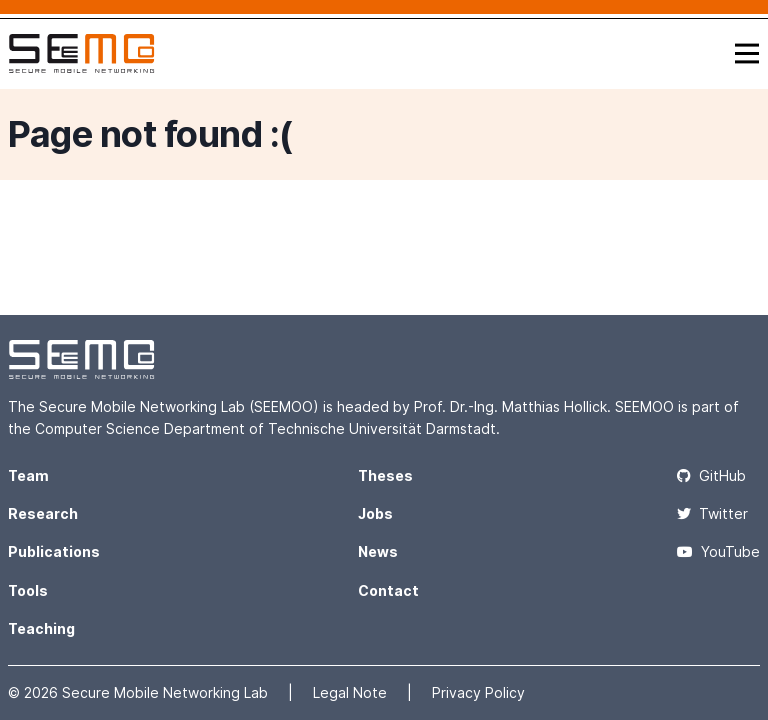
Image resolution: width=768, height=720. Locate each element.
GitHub (711, 475)
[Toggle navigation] (747, 53)
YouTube (718, 551)
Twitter (712, 513)
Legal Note (352, 692)
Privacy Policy (478, 692)
